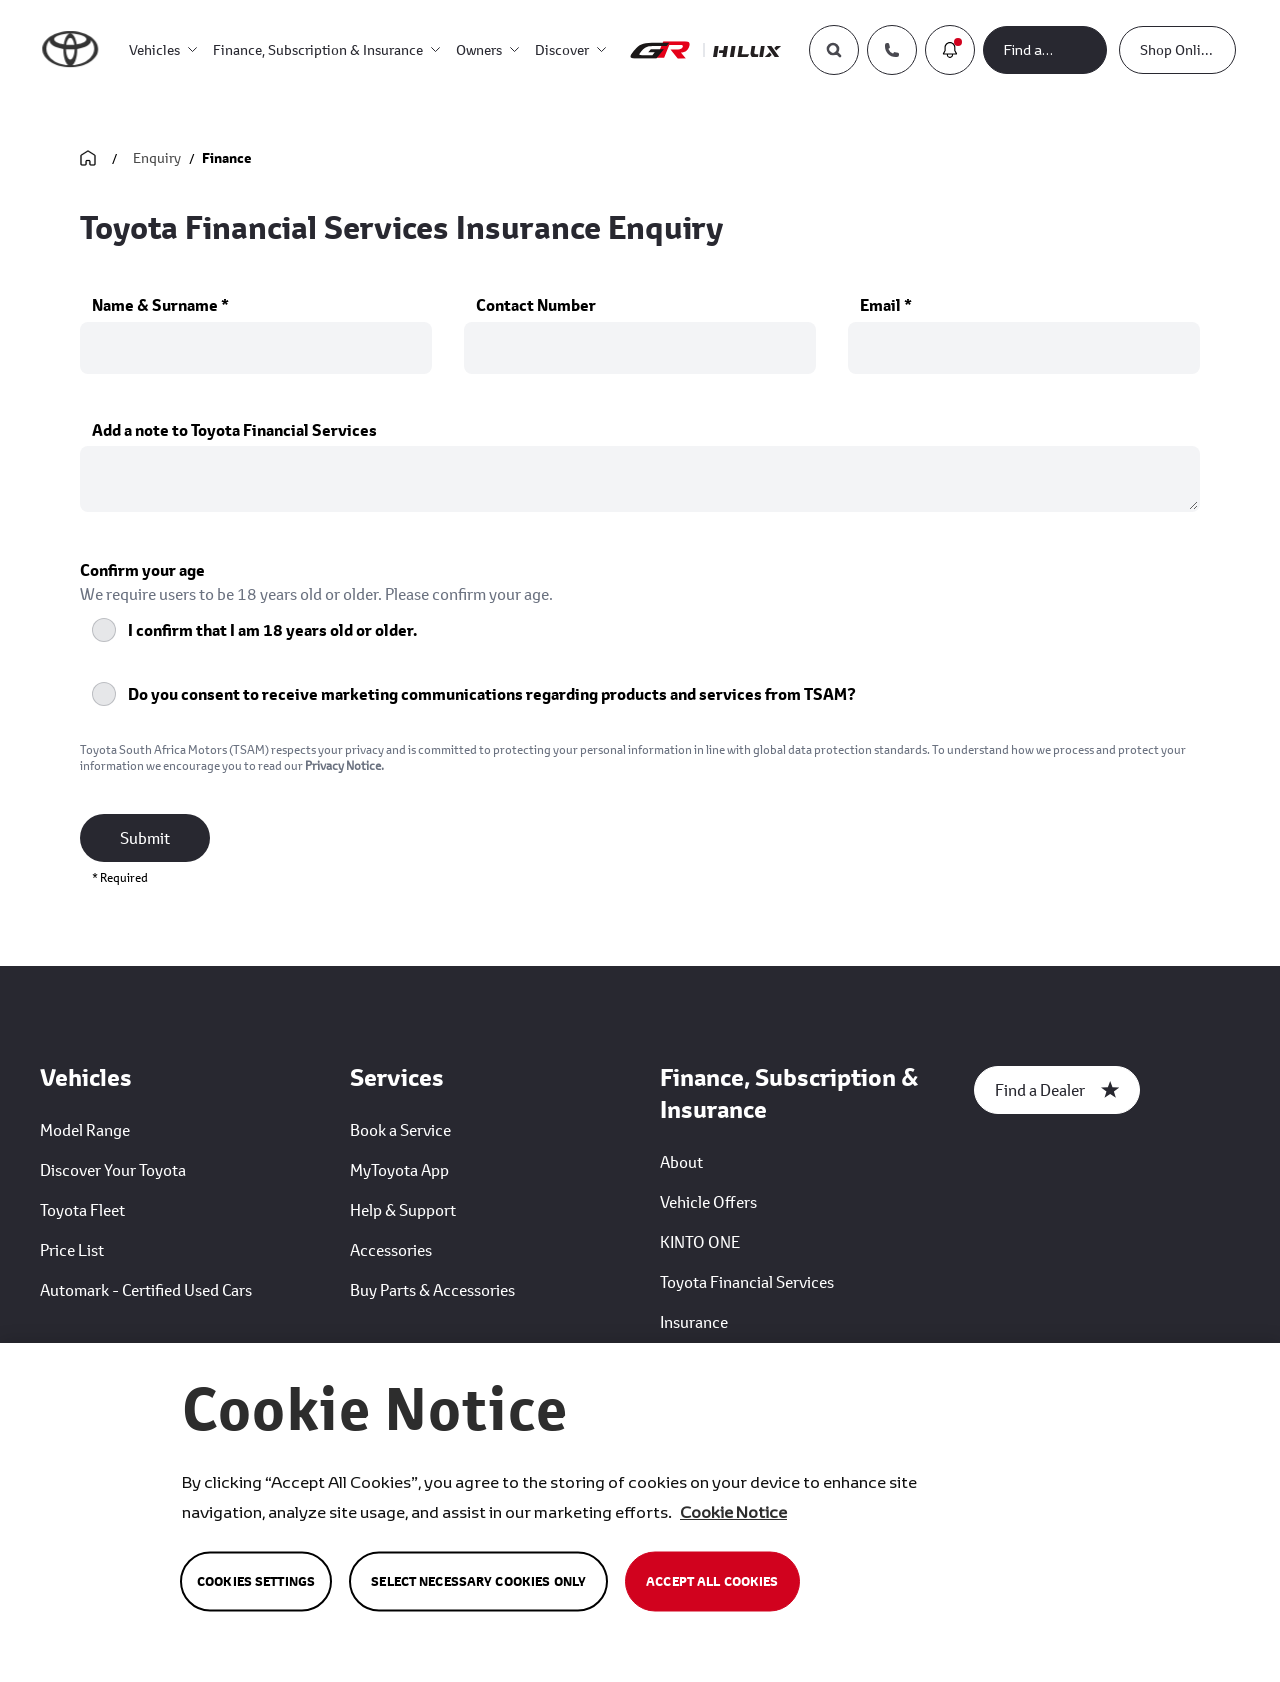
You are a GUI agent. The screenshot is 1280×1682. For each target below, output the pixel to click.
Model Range (85, 1129)
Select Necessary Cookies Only (478, 1581)
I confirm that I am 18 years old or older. (272, 630)
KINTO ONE (700, 1241)
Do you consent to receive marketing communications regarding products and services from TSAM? (492, 694)
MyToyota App (399, 1169)
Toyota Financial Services (747, 1281)
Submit (145, 837)
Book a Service (400, 1129)
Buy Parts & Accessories (432, 1289)
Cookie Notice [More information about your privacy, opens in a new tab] (733, 1511)
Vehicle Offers (708, 1201)
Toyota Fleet (82, 1209)
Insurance (694, 1321)
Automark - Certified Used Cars (146, 1289)
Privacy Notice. (344, 765)
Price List (72, 1249)
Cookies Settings (256, 1581)
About (681, 1161)
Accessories (391, 1249)
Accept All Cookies (712, 1581)
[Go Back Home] (88, 159)
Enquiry (157, 157)
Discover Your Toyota (113, 1169)
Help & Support (403, 1209)
